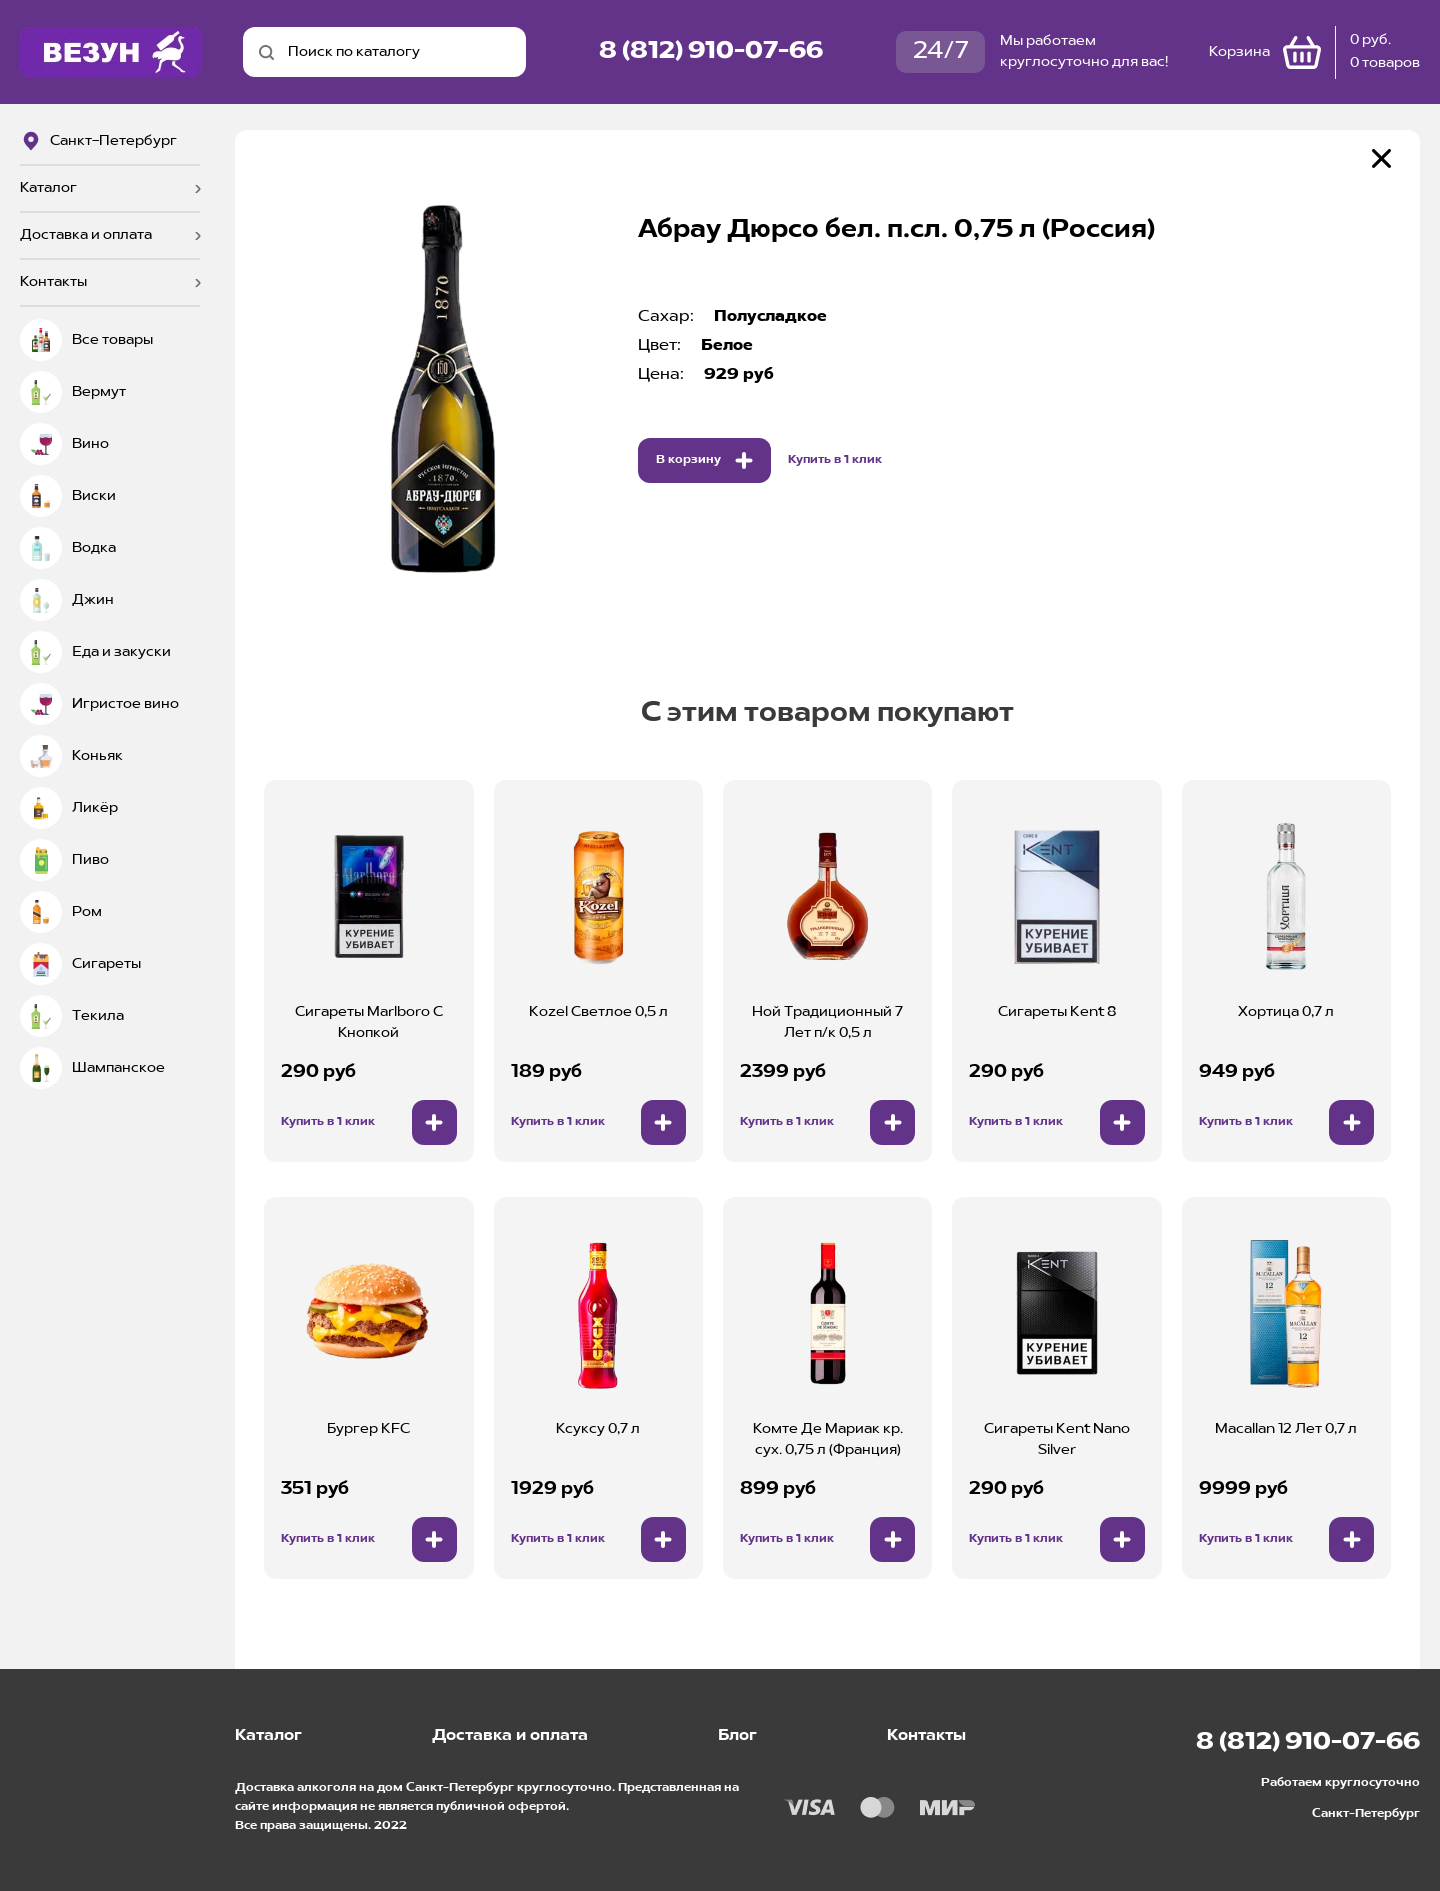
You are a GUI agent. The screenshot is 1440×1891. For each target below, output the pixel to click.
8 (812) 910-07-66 (711, 52)
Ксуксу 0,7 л (598, 1429)
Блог (737, 1736)
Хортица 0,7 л (1286, 1012)
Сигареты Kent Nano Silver (1057, 1439)
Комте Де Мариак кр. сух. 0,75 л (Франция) (828, 1439)
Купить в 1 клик (835, 460)
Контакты (53, 282)
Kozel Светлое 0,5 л (598, 1012)
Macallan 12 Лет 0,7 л (1286, 1429)
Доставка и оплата (86, 235)
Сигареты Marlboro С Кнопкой (369, 1022)
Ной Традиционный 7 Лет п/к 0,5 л (827, 1022)
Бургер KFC (368, 1429)
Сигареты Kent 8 (1057, 1012)
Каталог (48, 188)
